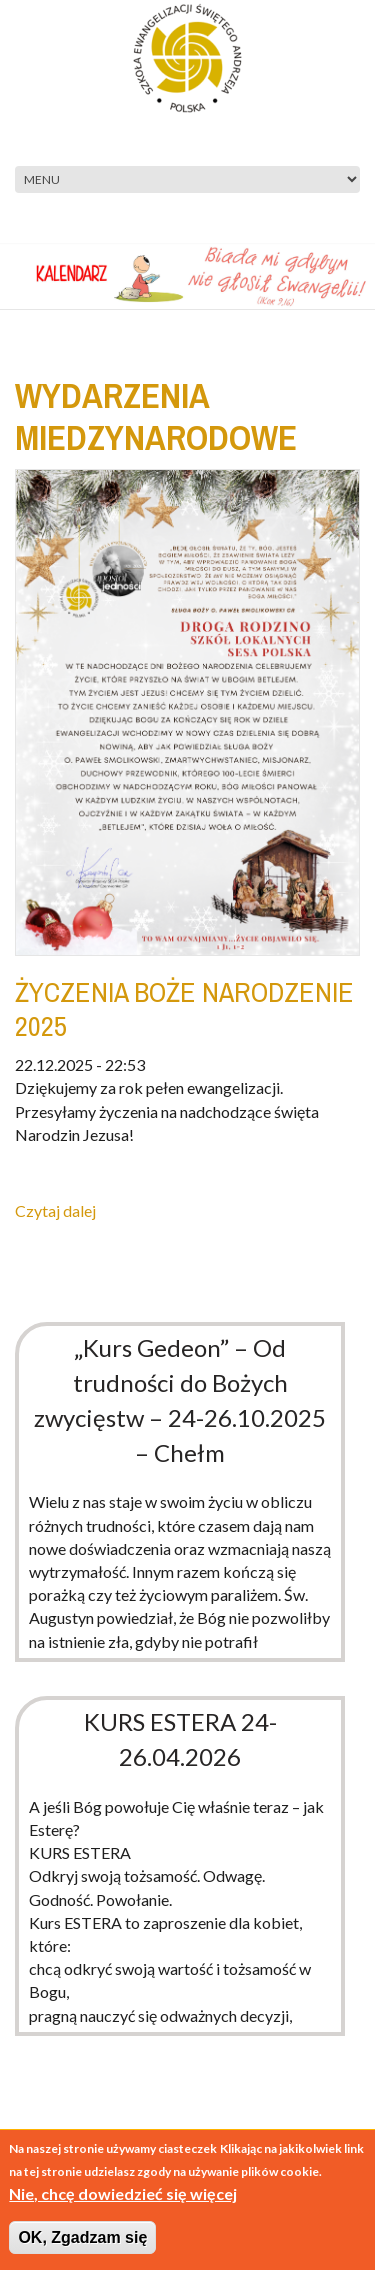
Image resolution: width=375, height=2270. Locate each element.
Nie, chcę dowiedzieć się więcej (123, 2193)
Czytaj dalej (55, 1210)
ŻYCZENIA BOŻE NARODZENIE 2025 (184, 1009)
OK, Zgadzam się (82, 2237)
